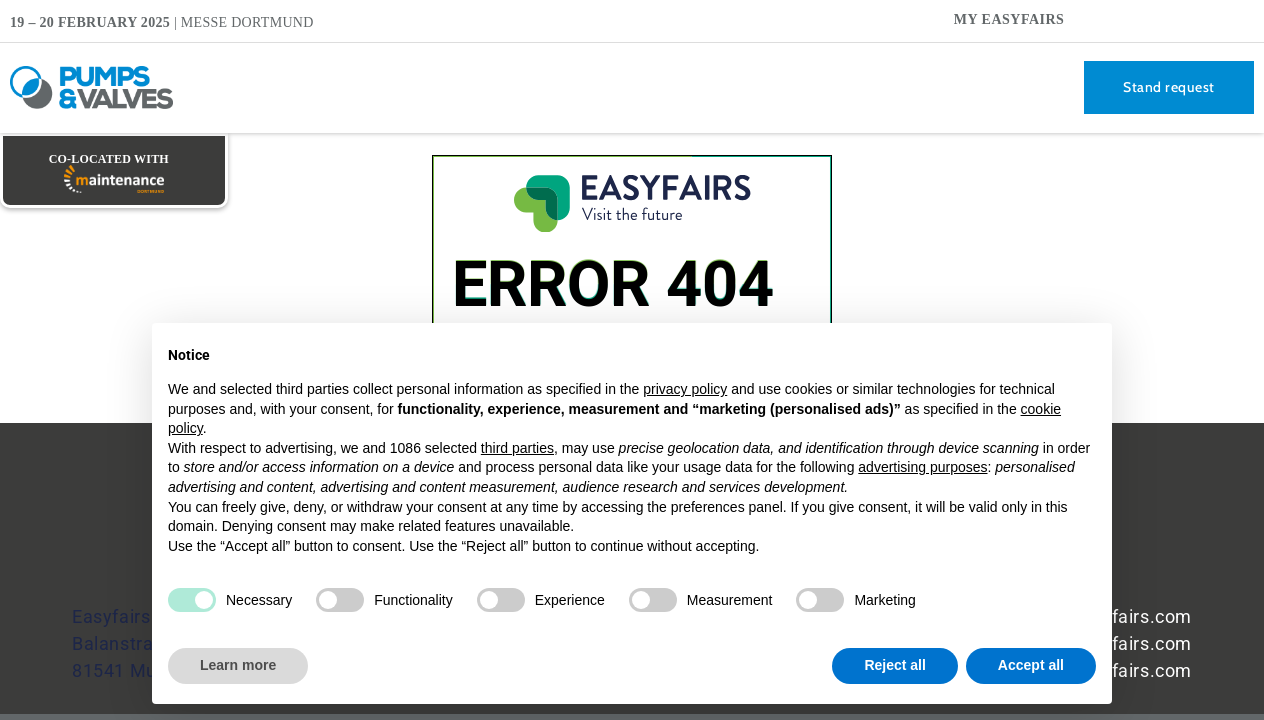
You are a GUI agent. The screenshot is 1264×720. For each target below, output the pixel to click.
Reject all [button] (894, 665)
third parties (517, 448)
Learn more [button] (238, 665)
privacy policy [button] (685, 389)
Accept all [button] (1031, 665)
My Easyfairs (1009, 19)
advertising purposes (922, 467)
